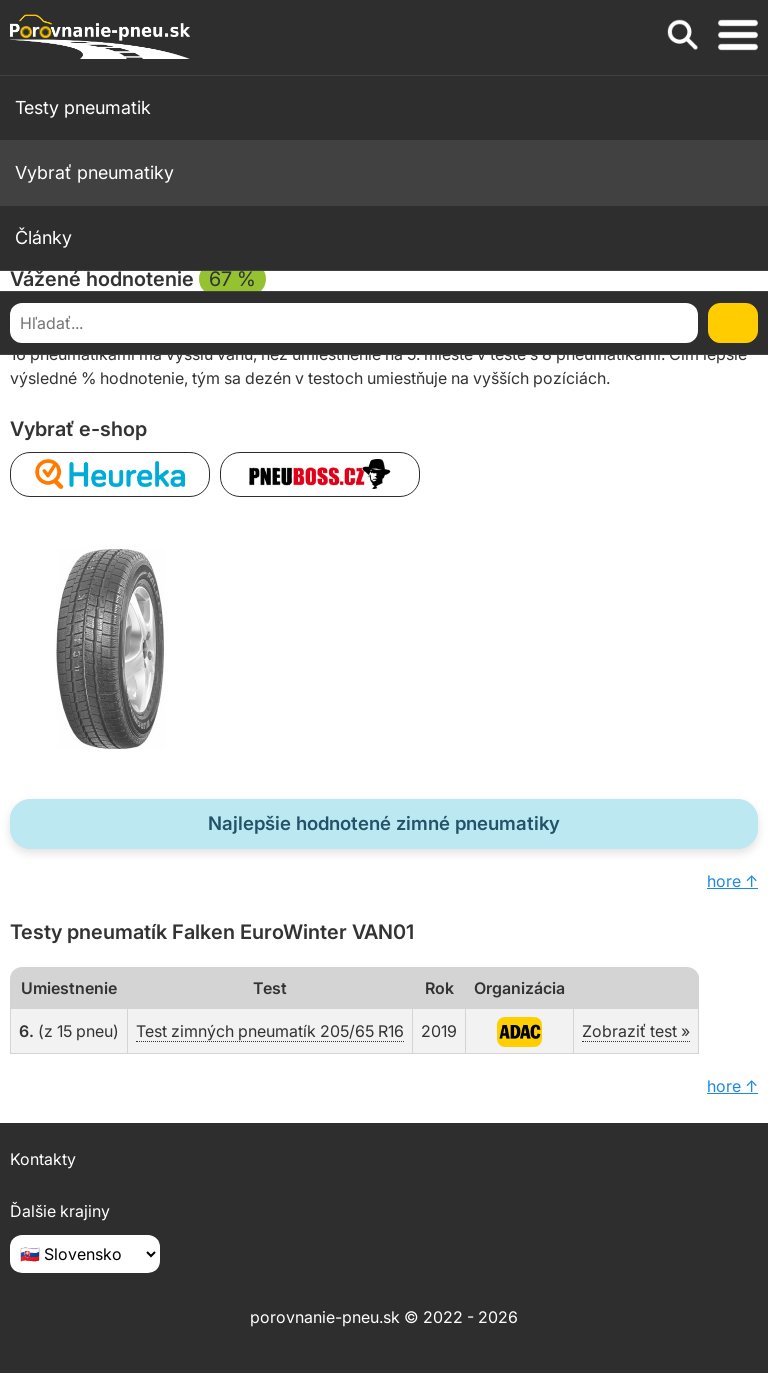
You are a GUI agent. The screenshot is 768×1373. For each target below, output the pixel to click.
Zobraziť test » (636, 1031)
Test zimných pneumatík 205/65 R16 (270, 1031)
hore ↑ (732, 881)
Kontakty (43, 1159)
